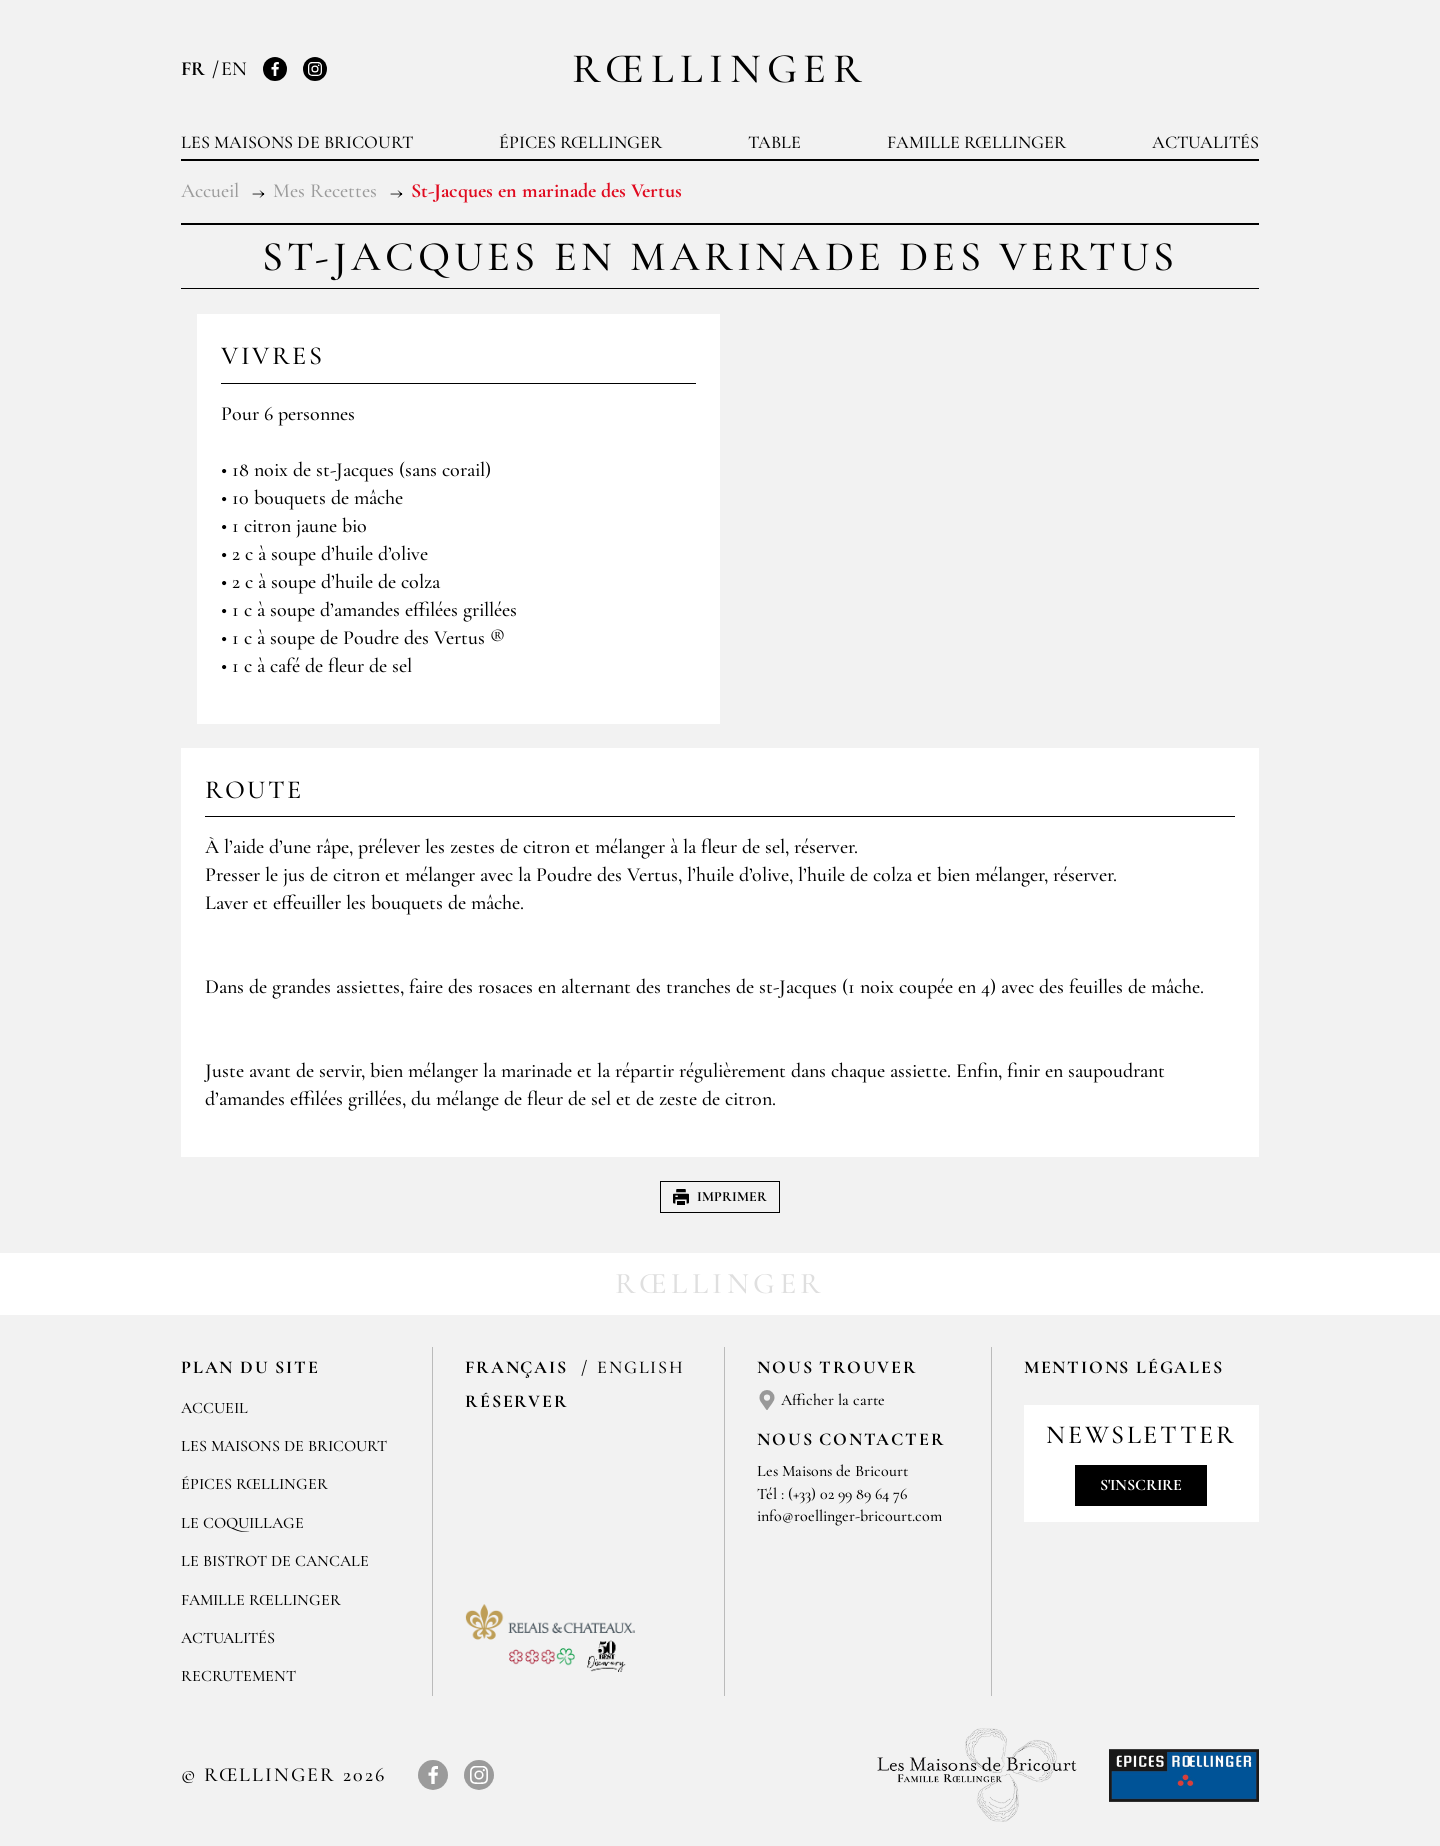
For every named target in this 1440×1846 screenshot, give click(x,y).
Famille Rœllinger (976, 142)
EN (234, 69)
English (641, 1367)
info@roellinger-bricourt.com (849, 1516)
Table (774, 142)
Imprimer (720, 1196)
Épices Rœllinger (580, 142)
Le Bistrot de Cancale (275, 1561)
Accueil (214, 1408)
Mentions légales (1124, 1367)
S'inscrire (1141, 1485)
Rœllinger (720, 68)
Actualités (1205, 142)
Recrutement (238, 1676)
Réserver (516, 1401)
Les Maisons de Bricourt (297, 142)
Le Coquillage (242, 1523)
